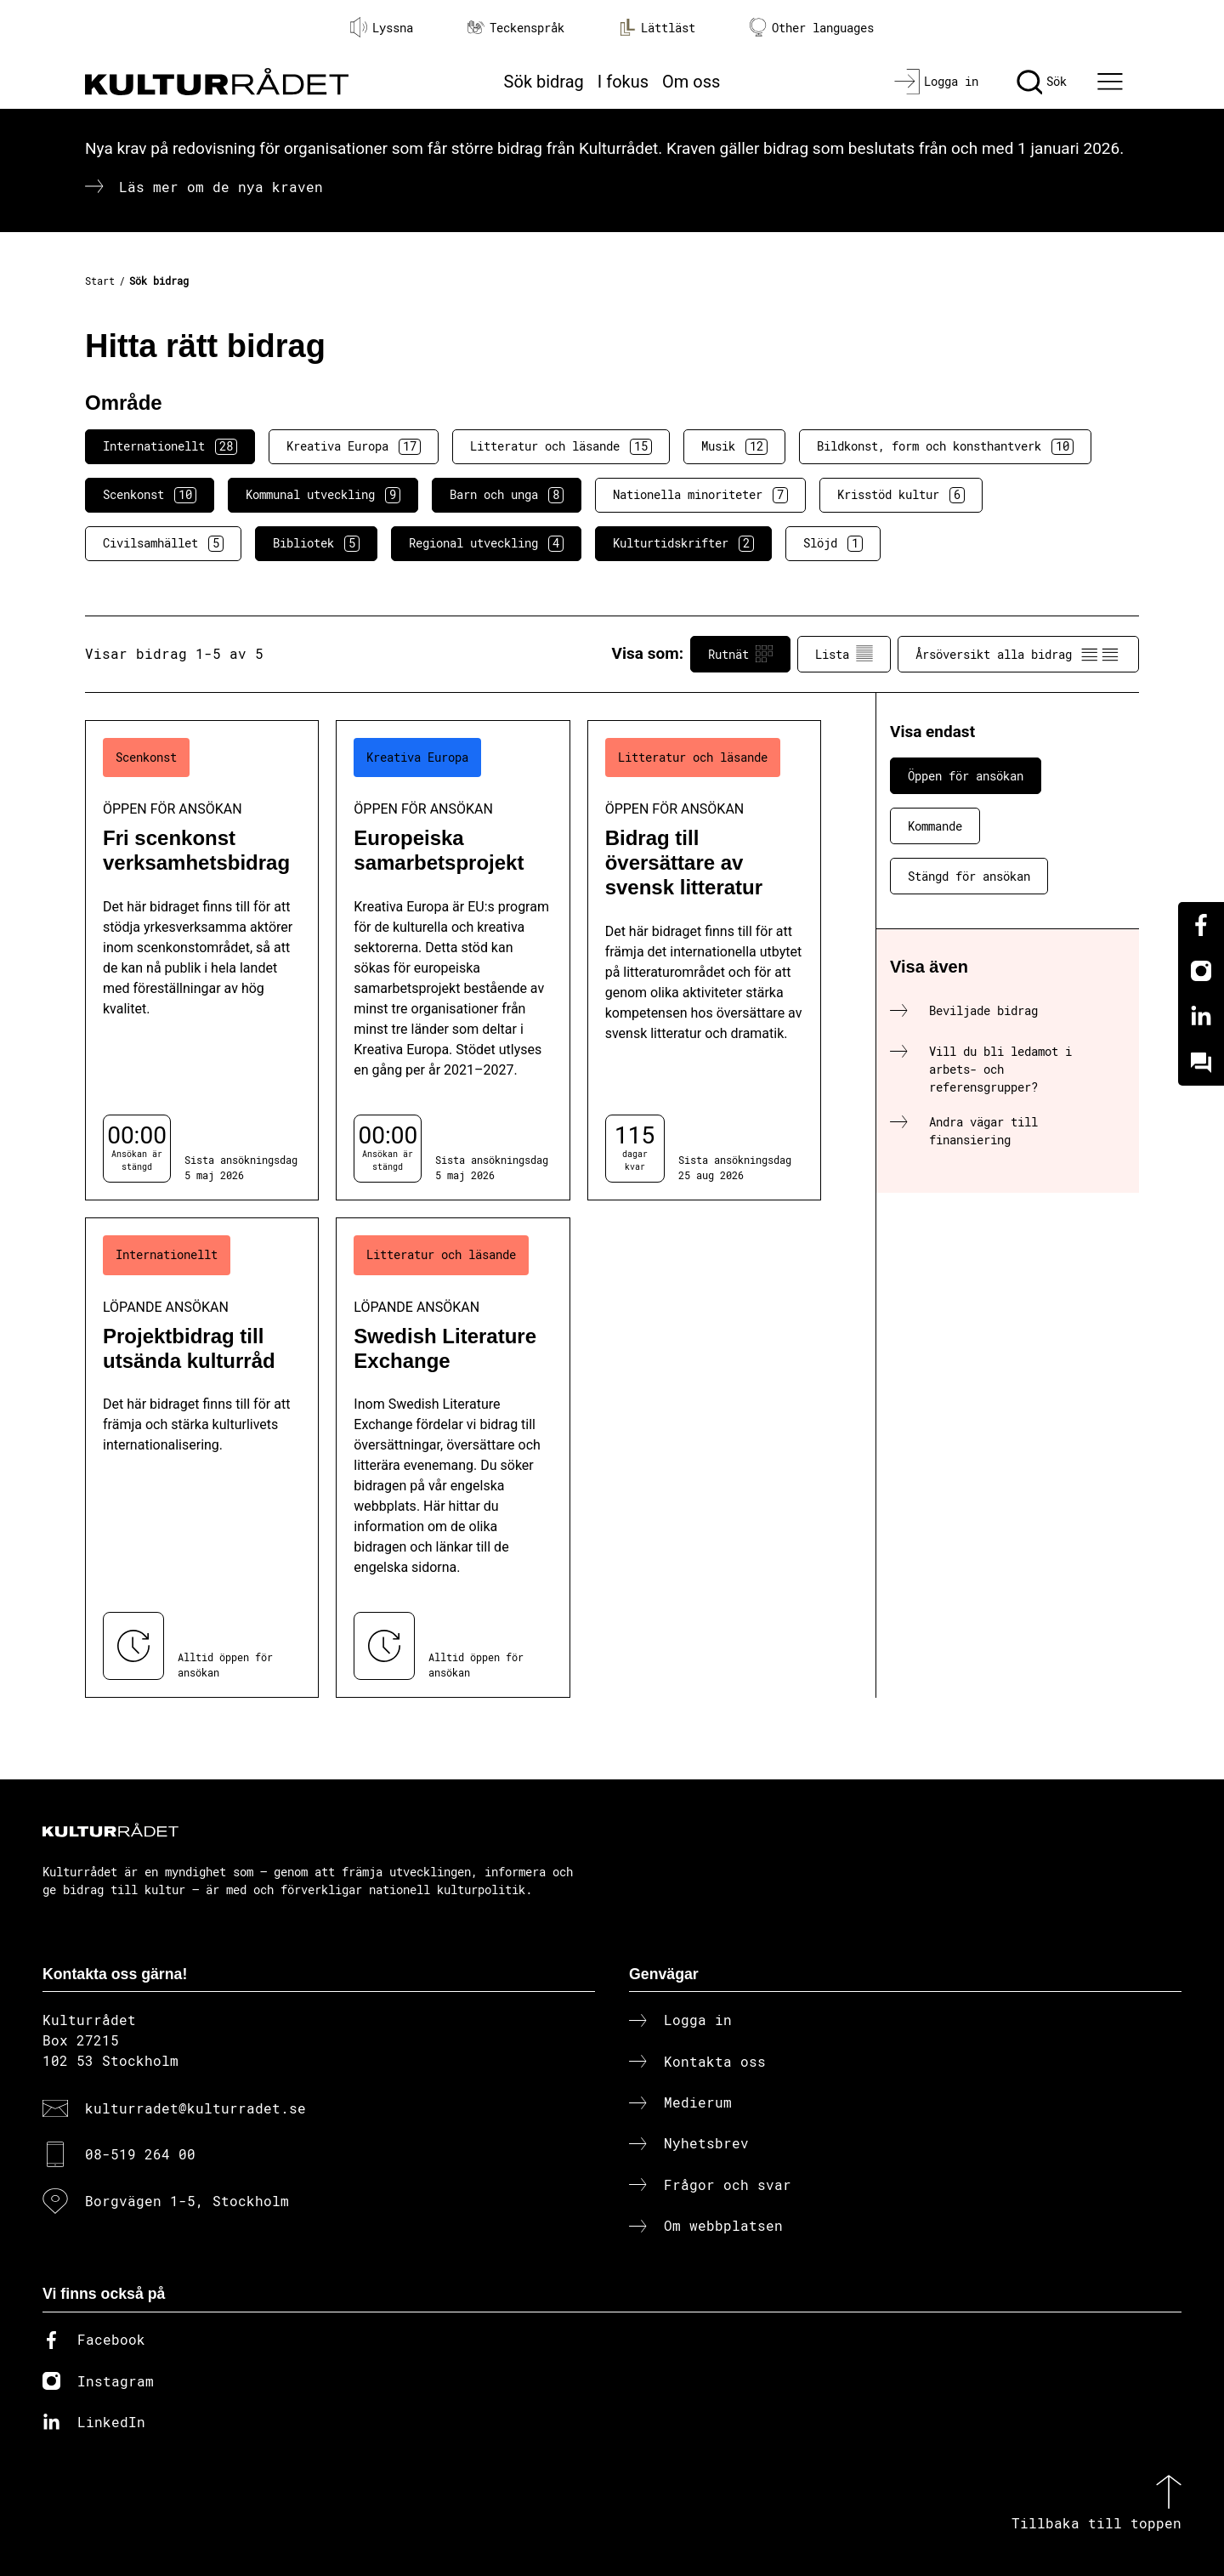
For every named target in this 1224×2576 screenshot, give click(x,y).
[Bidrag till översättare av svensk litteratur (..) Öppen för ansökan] (704, 960)
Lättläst (657, 27)
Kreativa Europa (353, 446)
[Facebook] (1201, 925)
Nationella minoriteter (700, 494)
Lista (844, 653)
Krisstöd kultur (901, 494)
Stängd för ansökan (969, 876)
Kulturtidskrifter (683, 543)
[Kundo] (1201, 1063)
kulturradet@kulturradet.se (195, 2108)
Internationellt (170, 446)
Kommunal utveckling (323, 494)
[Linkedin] (1201, 1017)
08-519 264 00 (140, 2154)
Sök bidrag (544, 81)
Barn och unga (507, 494)
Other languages (812, 27)
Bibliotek (316, 543)
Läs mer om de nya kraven (221, 187)
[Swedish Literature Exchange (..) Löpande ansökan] (453, 1457)
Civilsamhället (163, 543)
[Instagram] (1201, 971)
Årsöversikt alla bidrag (1018, 653)
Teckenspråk (516, 28)
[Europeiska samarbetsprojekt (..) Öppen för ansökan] (453, 960)
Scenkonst (149, 494)
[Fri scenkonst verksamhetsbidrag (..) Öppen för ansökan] (202, 960)
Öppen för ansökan (965, 776)
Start (100, 280)
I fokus (623, 81)
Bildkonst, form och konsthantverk (945, 446)
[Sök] (1042, 81)
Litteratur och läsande (561, 446)
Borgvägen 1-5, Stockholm (187, 2201)
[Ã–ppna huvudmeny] (1112, 81)
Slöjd (833, 543)
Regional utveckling (486, 543)
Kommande (935, 826)
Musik (734, 446)
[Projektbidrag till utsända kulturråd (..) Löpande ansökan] (202, 1457)
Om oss (691, 81)
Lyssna (381, 27)
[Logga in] (936, 81)
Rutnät (740, 653)
